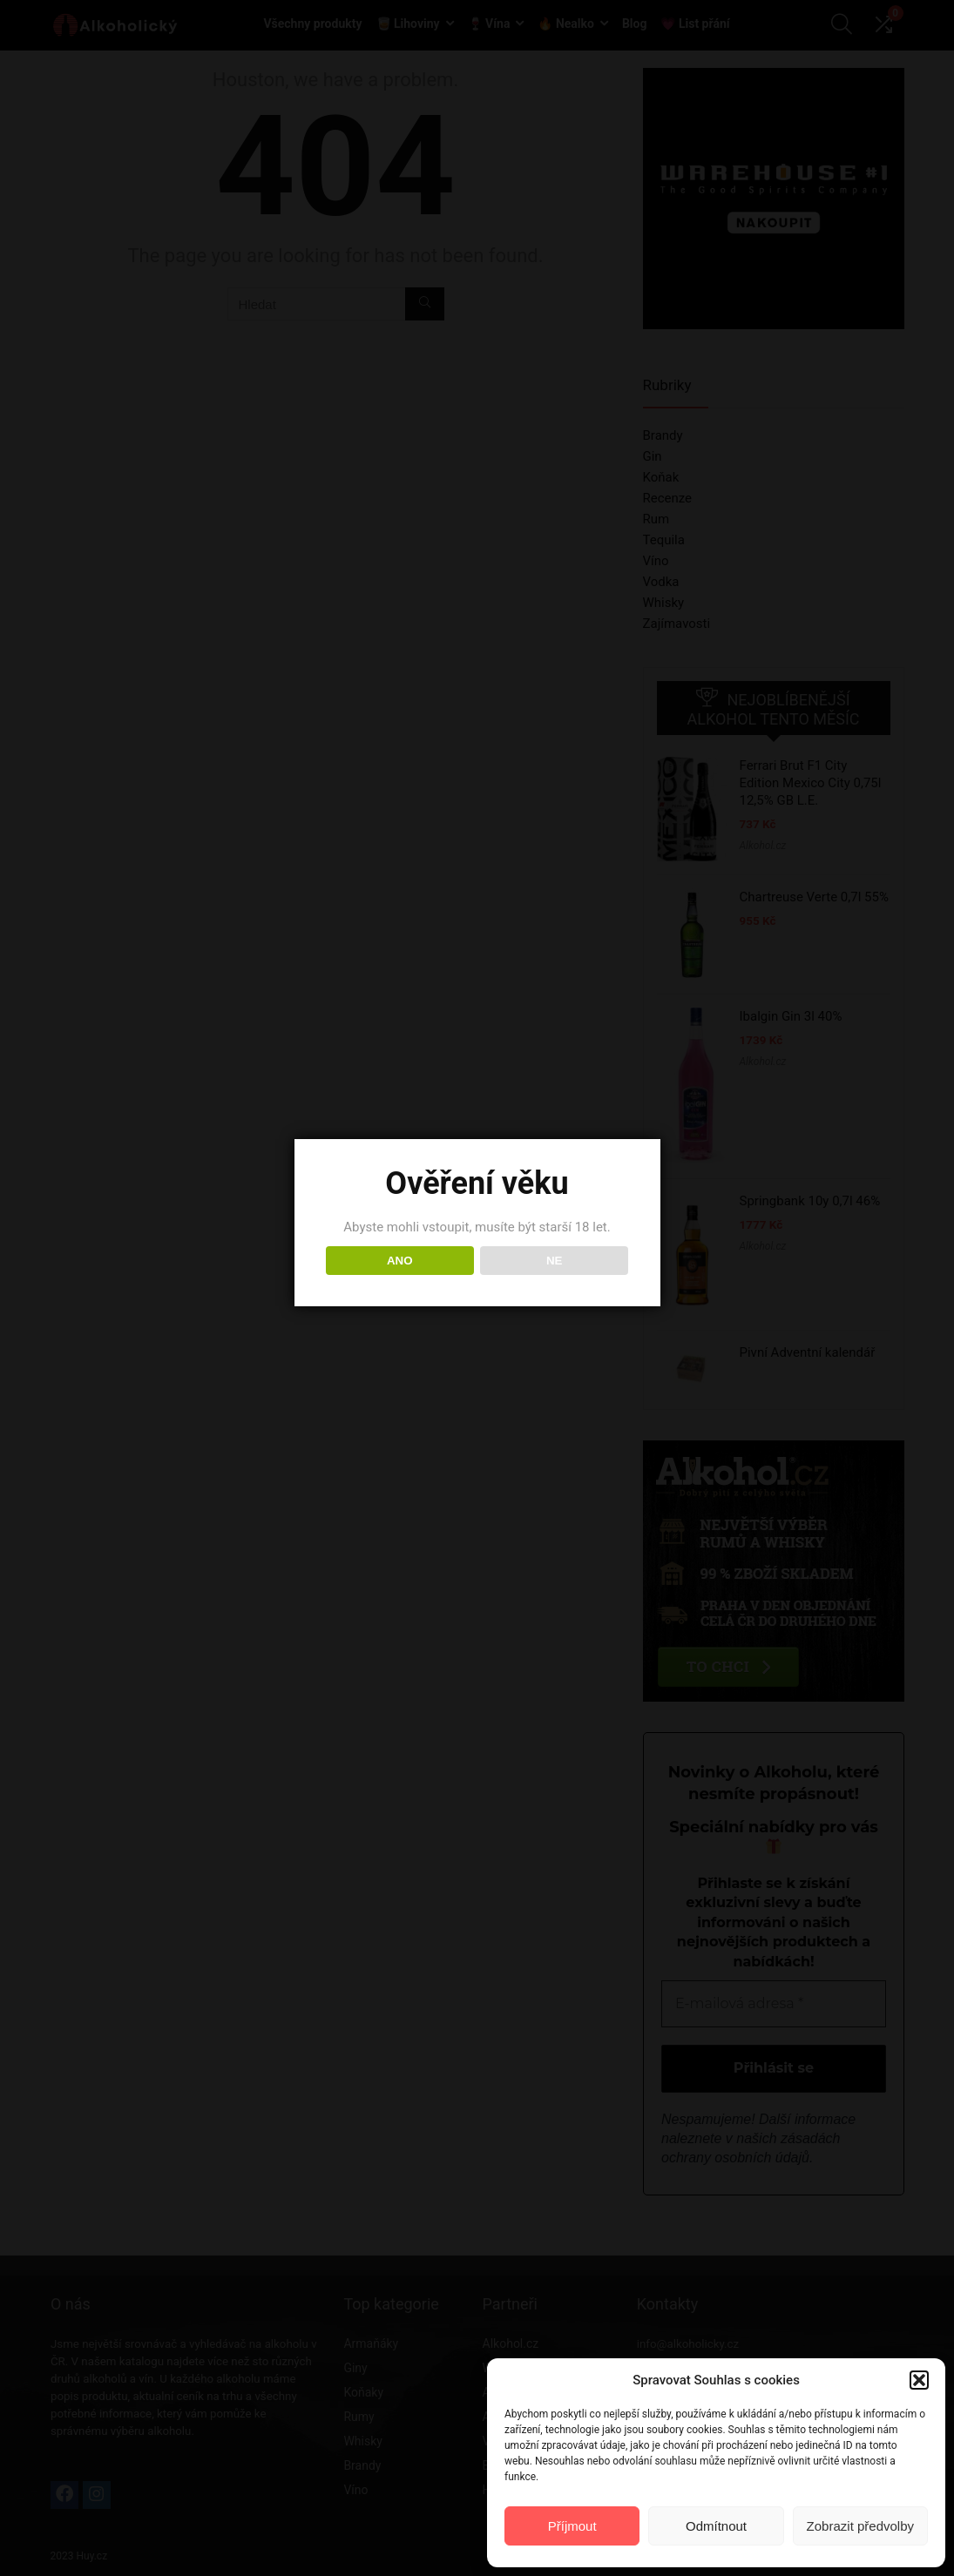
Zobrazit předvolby (860, 2526)
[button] (919, 2380)
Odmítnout (716, 2526)
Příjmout (572, 2526)
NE (554, 1260)
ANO (400, 1260)
